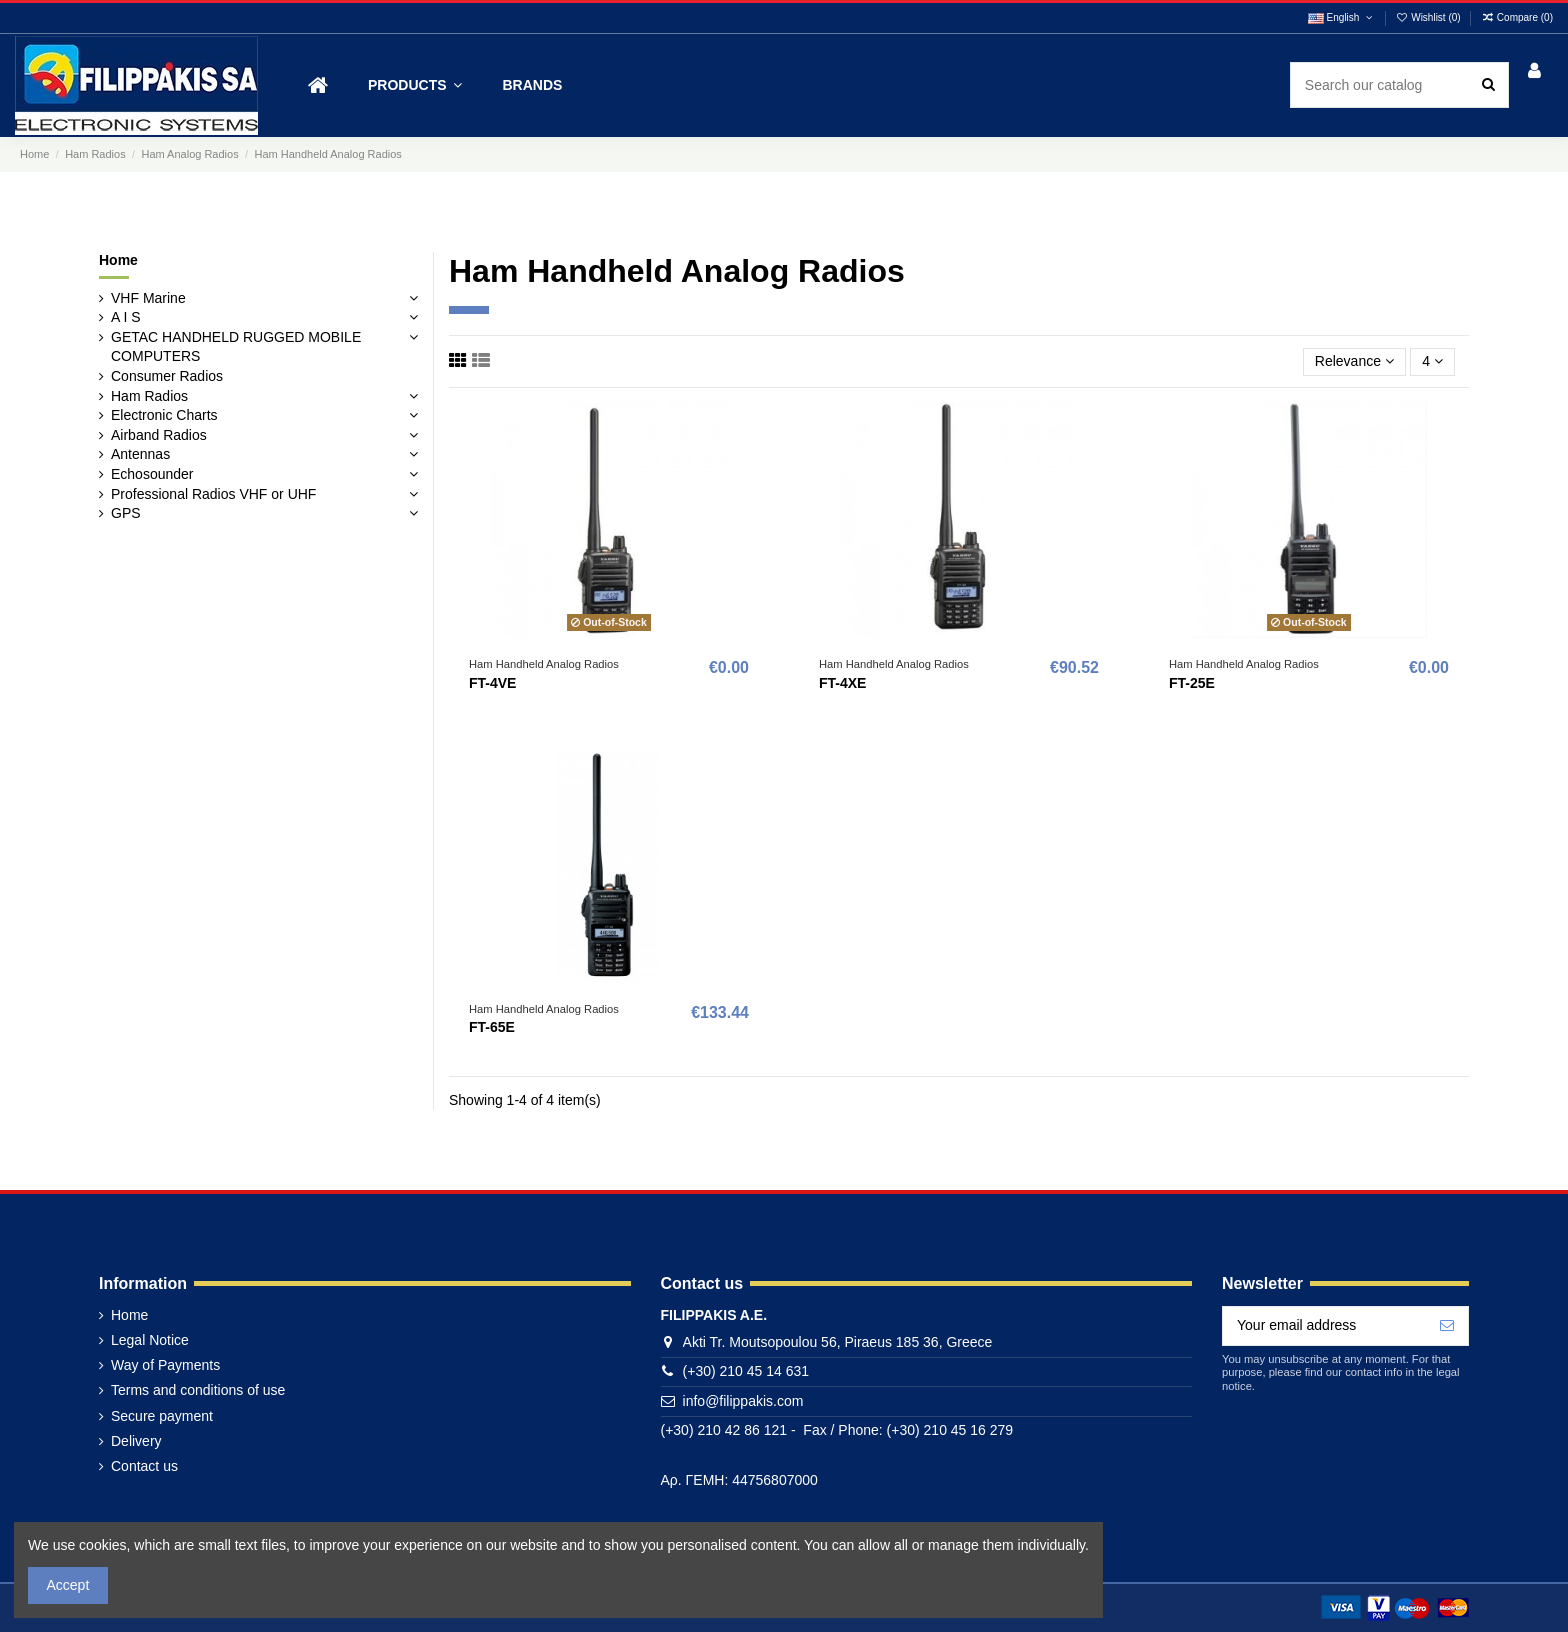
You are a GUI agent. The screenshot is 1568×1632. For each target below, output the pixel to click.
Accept (68, 1585)
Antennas (140, 454)
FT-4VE (492, 683)
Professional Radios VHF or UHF (213, 494)
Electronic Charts (164, 415)
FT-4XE (842, 683)
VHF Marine (148, 298)
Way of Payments (165, 1365)
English (1341, 17)
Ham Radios (149, 396)
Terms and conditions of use (198, 1390)
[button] (415, 85)
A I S (126, 317)
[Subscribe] (1447, 1326)
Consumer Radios (167, 376)
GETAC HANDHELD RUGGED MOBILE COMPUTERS (236, 347)
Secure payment (162, 1416)
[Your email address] (1324, 1326)
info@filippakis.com (743, 1401)
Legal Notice (150, 1340)
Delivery (136, 1441)
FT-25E (1192, 683)
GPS (126, 513)
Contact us (144, 1466)
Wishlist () (1430, 17)
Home (118, 260)
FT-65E (492, 1027)
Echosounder (152, 474)
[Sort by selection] (1354, 362)
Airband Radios (159, 435)
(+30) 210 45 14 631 (746, 1371)
